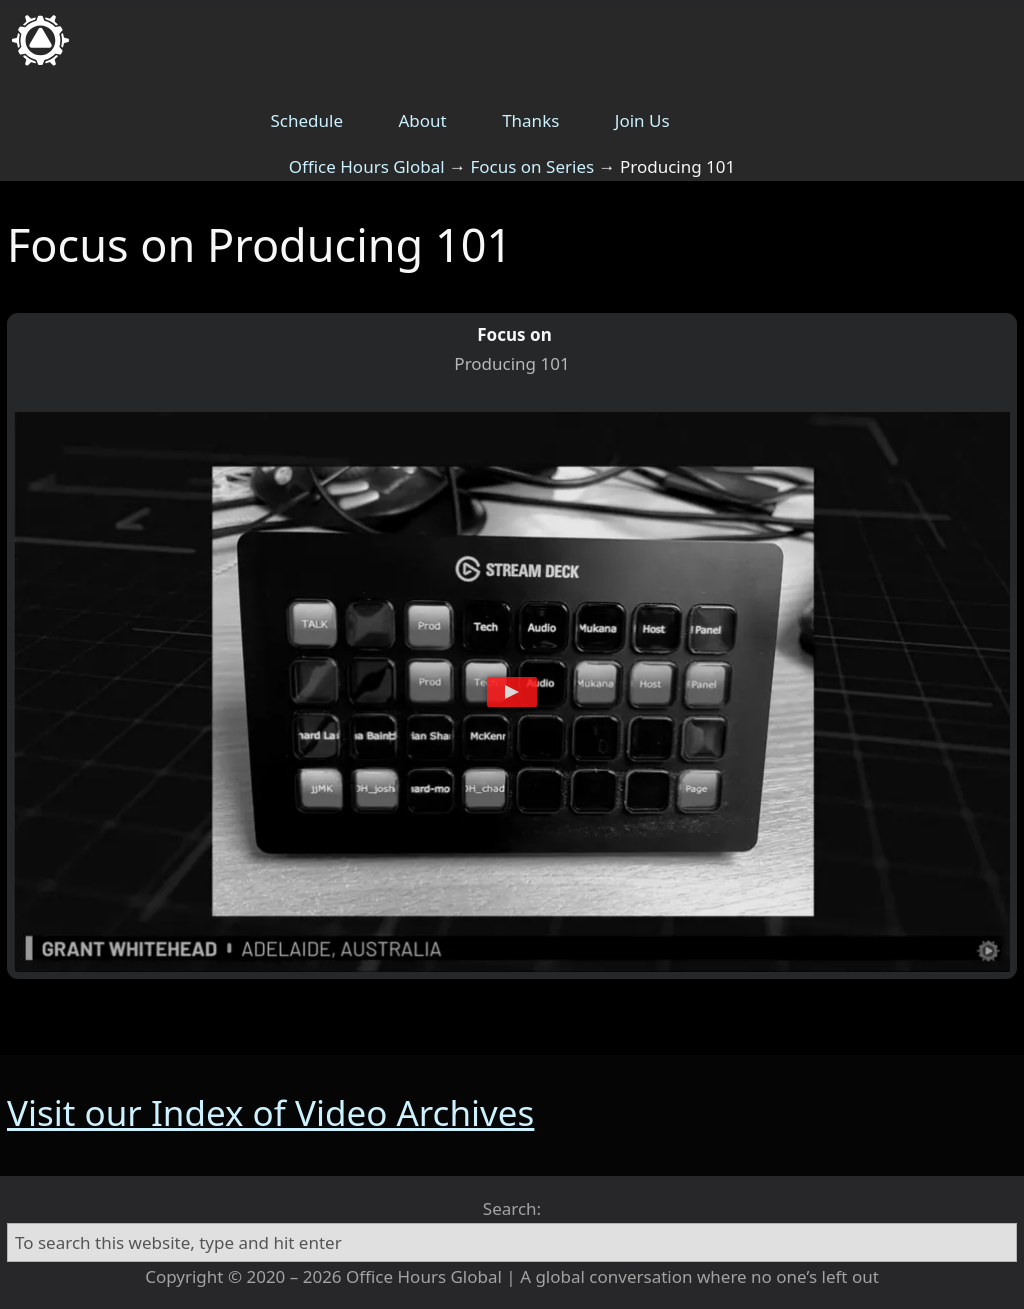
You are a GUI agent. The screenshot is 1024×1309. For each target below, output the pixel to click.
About (422, 120)
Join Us (642, 120)
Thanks (530, 120)
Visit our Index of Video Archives (270, 1112)
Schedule (307, 120)
